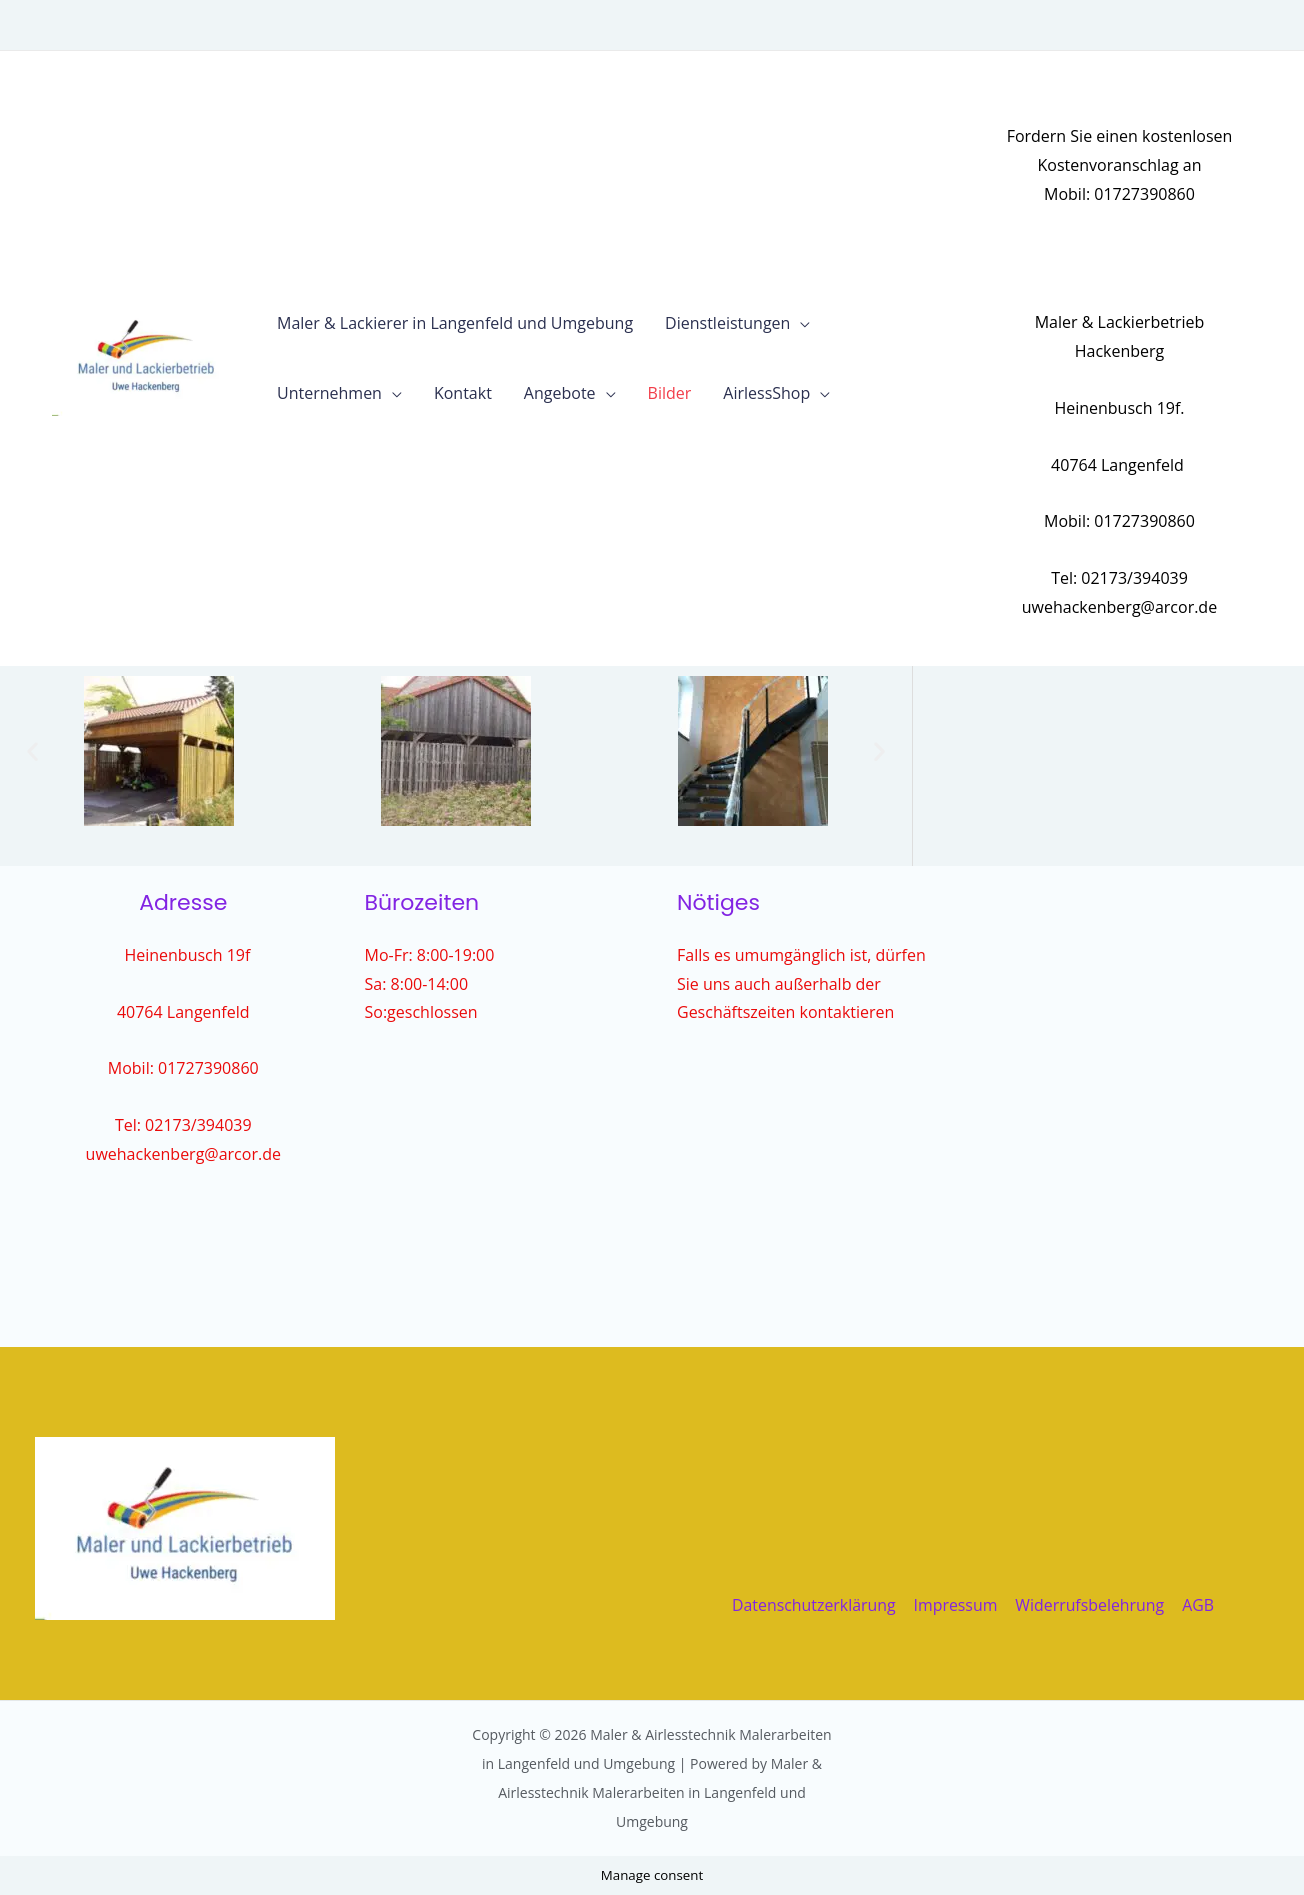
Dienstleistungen (727, 323)
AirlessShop (766, 393)
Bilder (670, 393)
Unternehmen (329, 393)
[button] (32, 750)
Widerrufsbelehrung (1090, 1605)
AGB (1197, 1605)
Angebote (560, 393)
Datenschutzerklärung (815, 1605)
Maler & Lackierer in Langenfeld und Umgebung (455, 323)
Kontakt (463, 393)
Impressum (956, 1605)
